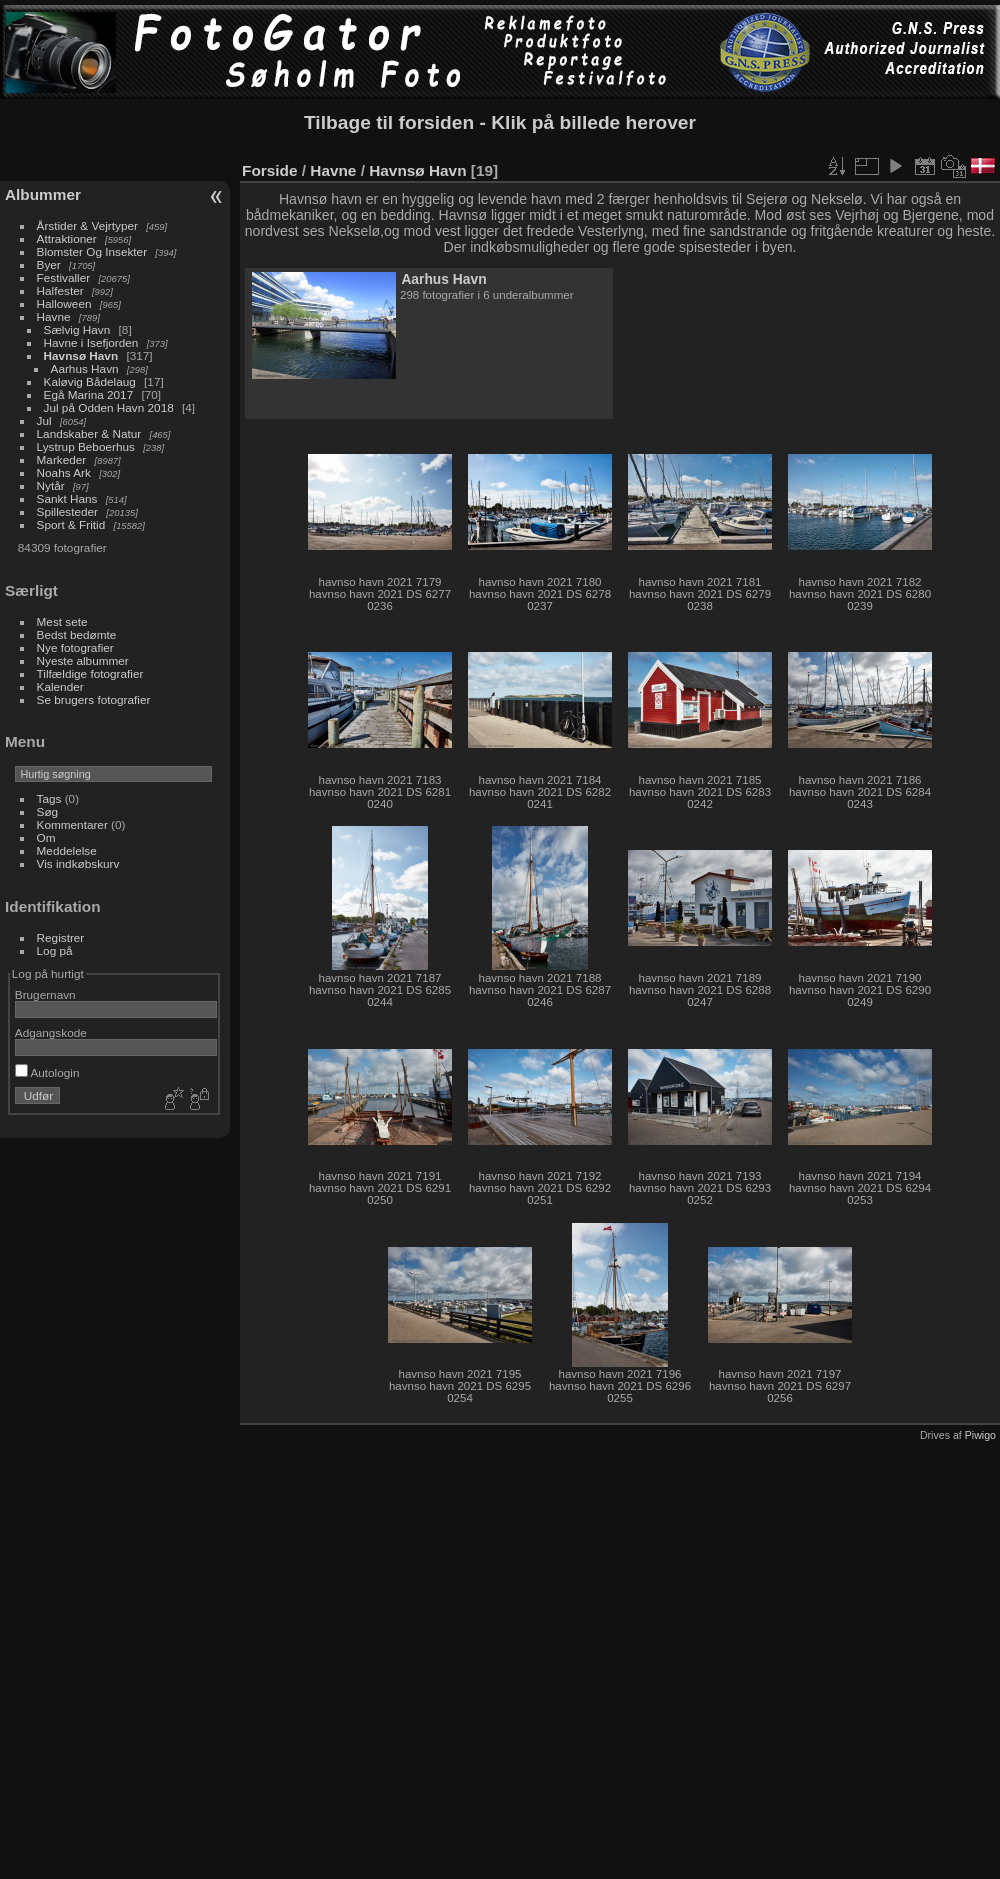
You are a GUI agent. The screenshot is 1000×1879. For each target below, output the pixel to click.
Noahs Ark (64, 472)
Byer (49, 264)
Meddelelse (67, 850)
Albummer (43, 194)
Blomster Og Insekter (92, 251)
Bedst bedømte (77, 634)
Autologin (47, 1072)
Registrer (61, 937)
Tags (49, 798)
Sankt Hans (67, 498)
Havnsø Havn (81, 355)
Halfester (60, 290)
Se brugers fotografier (94, 699)
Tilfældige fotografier (90, 673)
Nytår (51, 485)
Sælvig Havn (77, 329)
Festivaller (64, 277)
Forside (269, 170)
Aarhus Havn (85, 368)
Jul (44, 420)
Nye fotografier (75, 647)
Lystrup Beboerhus (86, 446)
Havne (54, 316)
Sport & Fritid (71, 524)
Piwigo (980, 1435)
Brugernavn (45, 994)
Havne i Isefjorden (91, 342)
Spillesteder (67, 511)
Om (46, 837)
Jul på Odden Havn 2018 (109, 407)
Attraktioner (67, 238)
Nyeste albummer (83, 660)
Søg (48, 811)
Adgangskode (51, 1032)
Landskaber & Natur (89, 433)
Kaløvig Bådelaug (90, 381)
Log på (55, 950)
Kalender (60, 686)
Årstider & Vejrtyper (87, 225)
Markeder (62, 459)
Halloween (64, 303)
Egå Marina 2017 (89, 394)
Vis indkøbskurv (78, 863)
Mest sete (62, 621)
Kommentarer (72, 824)
